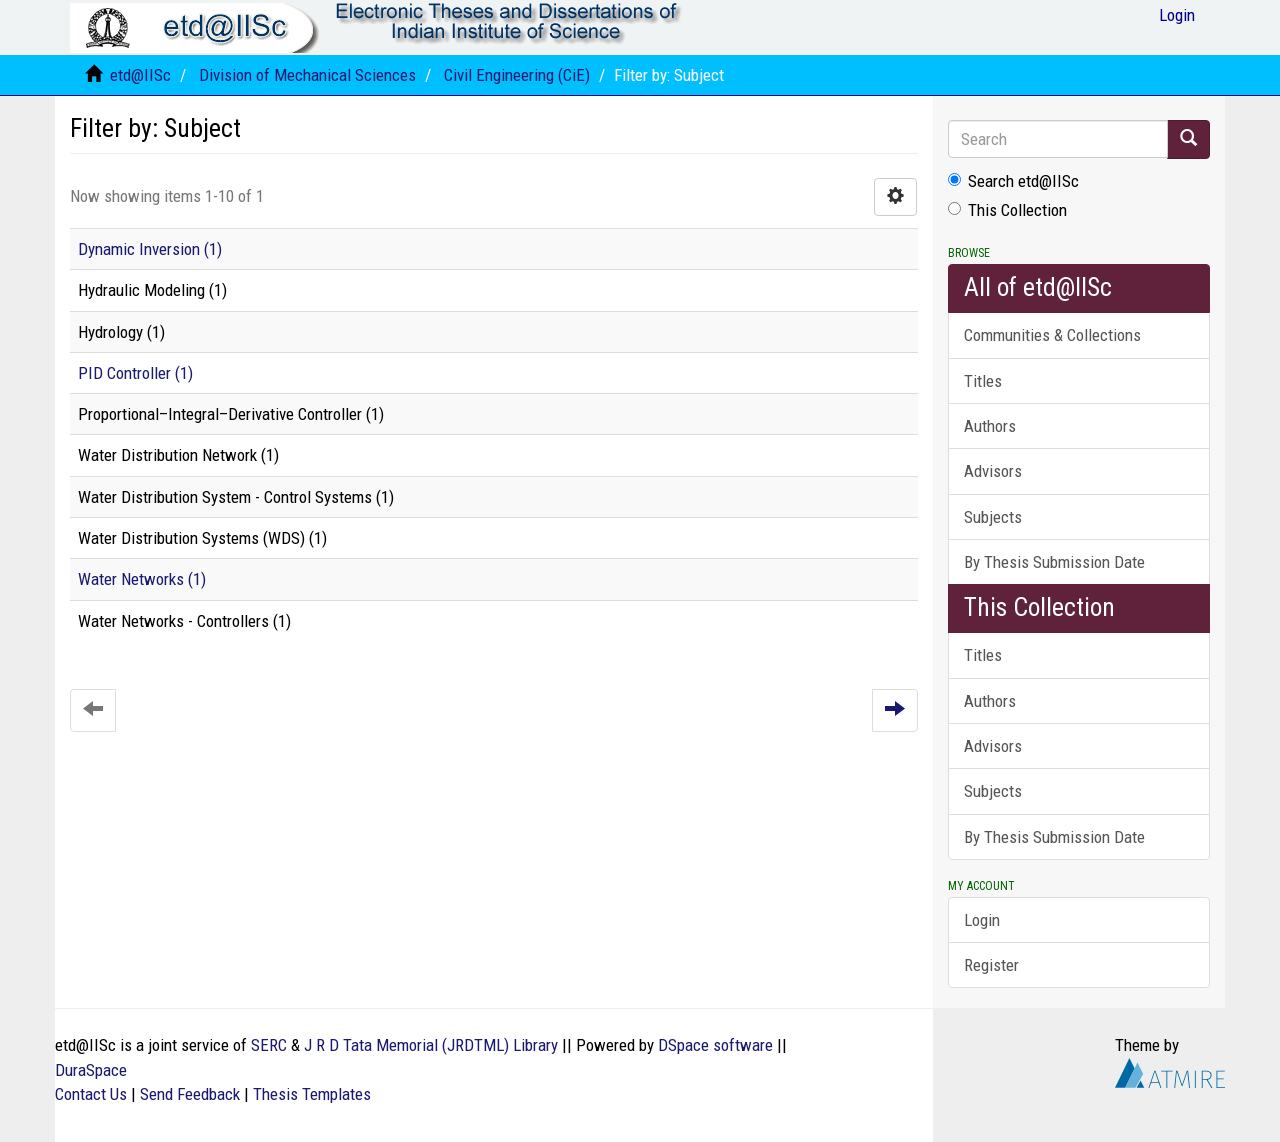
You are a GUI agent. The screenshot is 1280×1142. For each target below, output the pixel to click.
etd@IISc (140, 75)
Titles (983, 381)
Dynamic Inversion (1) (150, 249)
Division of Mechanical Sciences (307, 75)
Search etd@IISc (1013, 181)
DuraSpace (91, 1070)
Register (991, 965)
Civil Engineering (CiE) (517, 75)
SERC (269, 1045)
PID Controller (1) (135, 373)
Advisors (993, 471)
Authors (990, 426)
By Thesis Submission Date (1054, 562)
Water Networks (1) (142, 579)
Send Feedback (190, 1094)
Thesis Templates (312, 1094)
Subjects (993, 517)
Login (982, 920)
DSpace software (715, 1045)
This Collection (1007, 210)
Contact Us (91, 1094)
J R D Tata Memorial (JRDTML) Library (431, 1045)
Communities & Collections (1052, 335)
